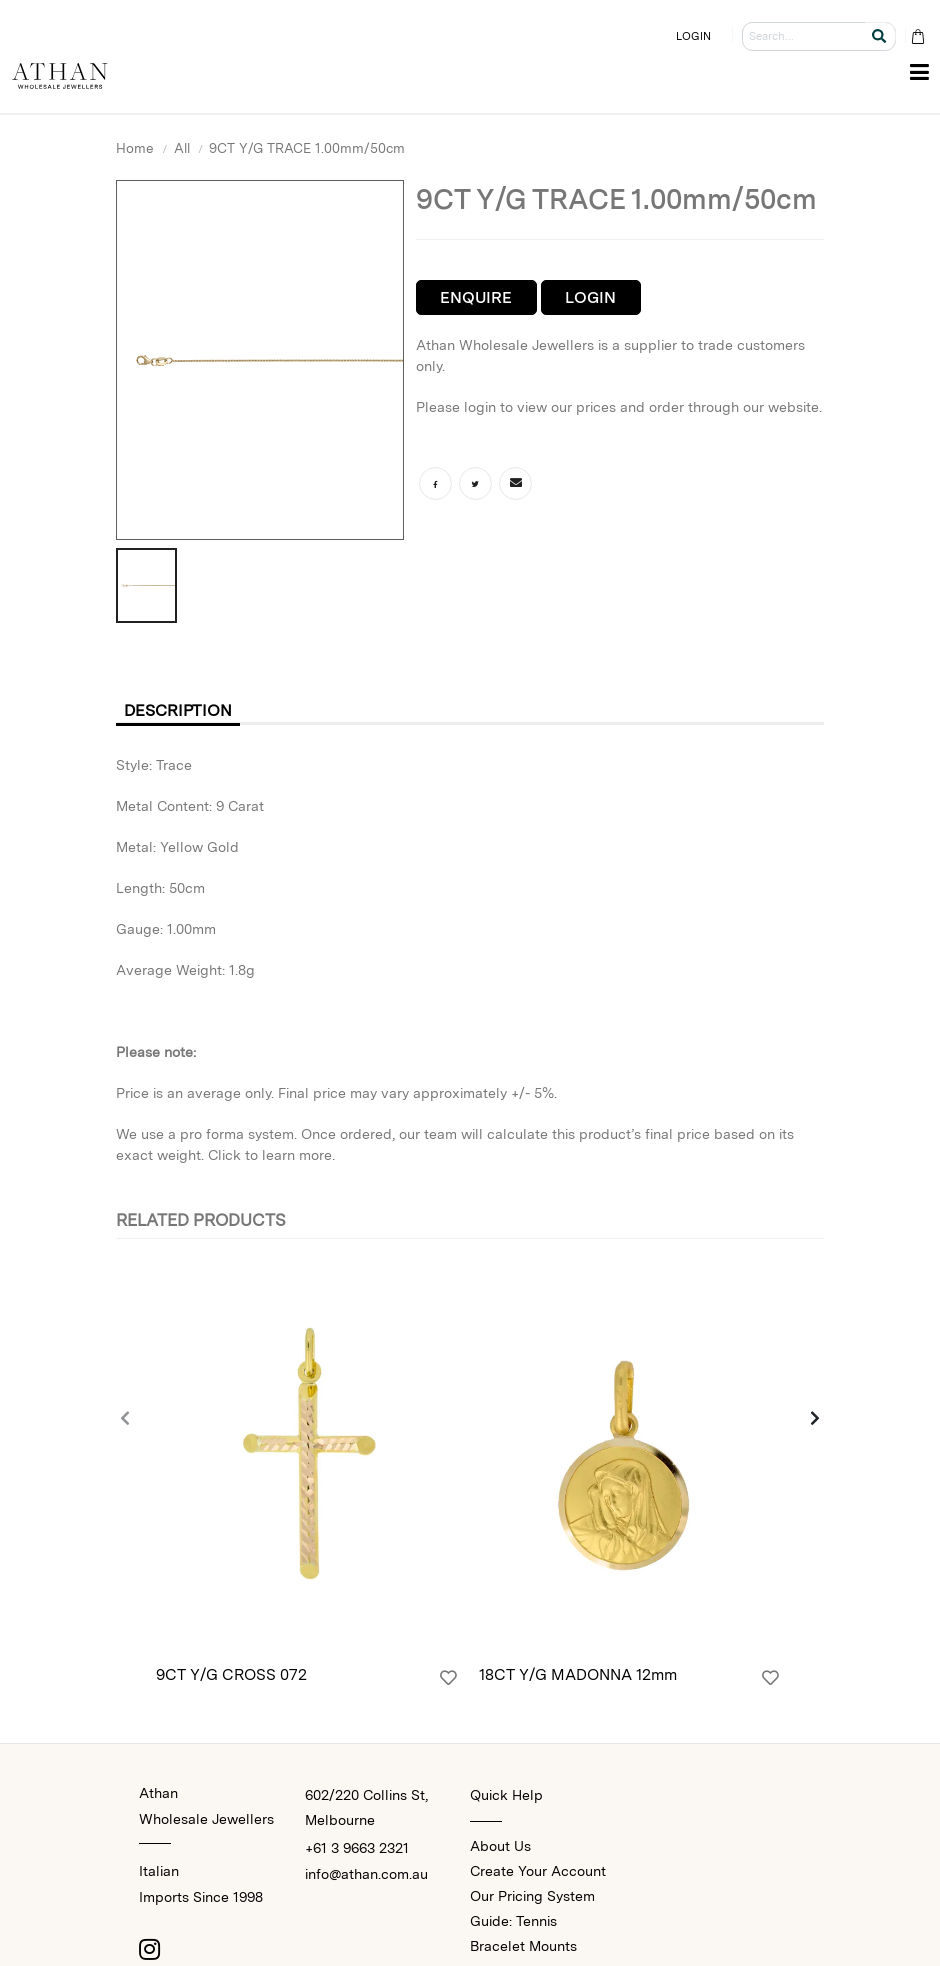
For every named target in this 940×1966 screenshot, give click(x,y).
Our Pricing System (532, 1896)
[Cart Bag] (917, 36)
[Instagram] (149, 1949)
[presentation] (126, 1420)
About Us (500, 1846)
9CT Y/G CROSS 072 (231, 1674)
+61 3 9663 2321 (357, 1848)
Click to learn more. (271, 1155)
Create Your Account (538, 1871)
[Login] (448, 1678)
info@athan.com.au (366, 1874)
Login (590, 297)
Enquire (476, 297)
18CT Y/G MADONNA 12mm (578, 1674)
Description (178, 710)
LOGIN (694, 36)
